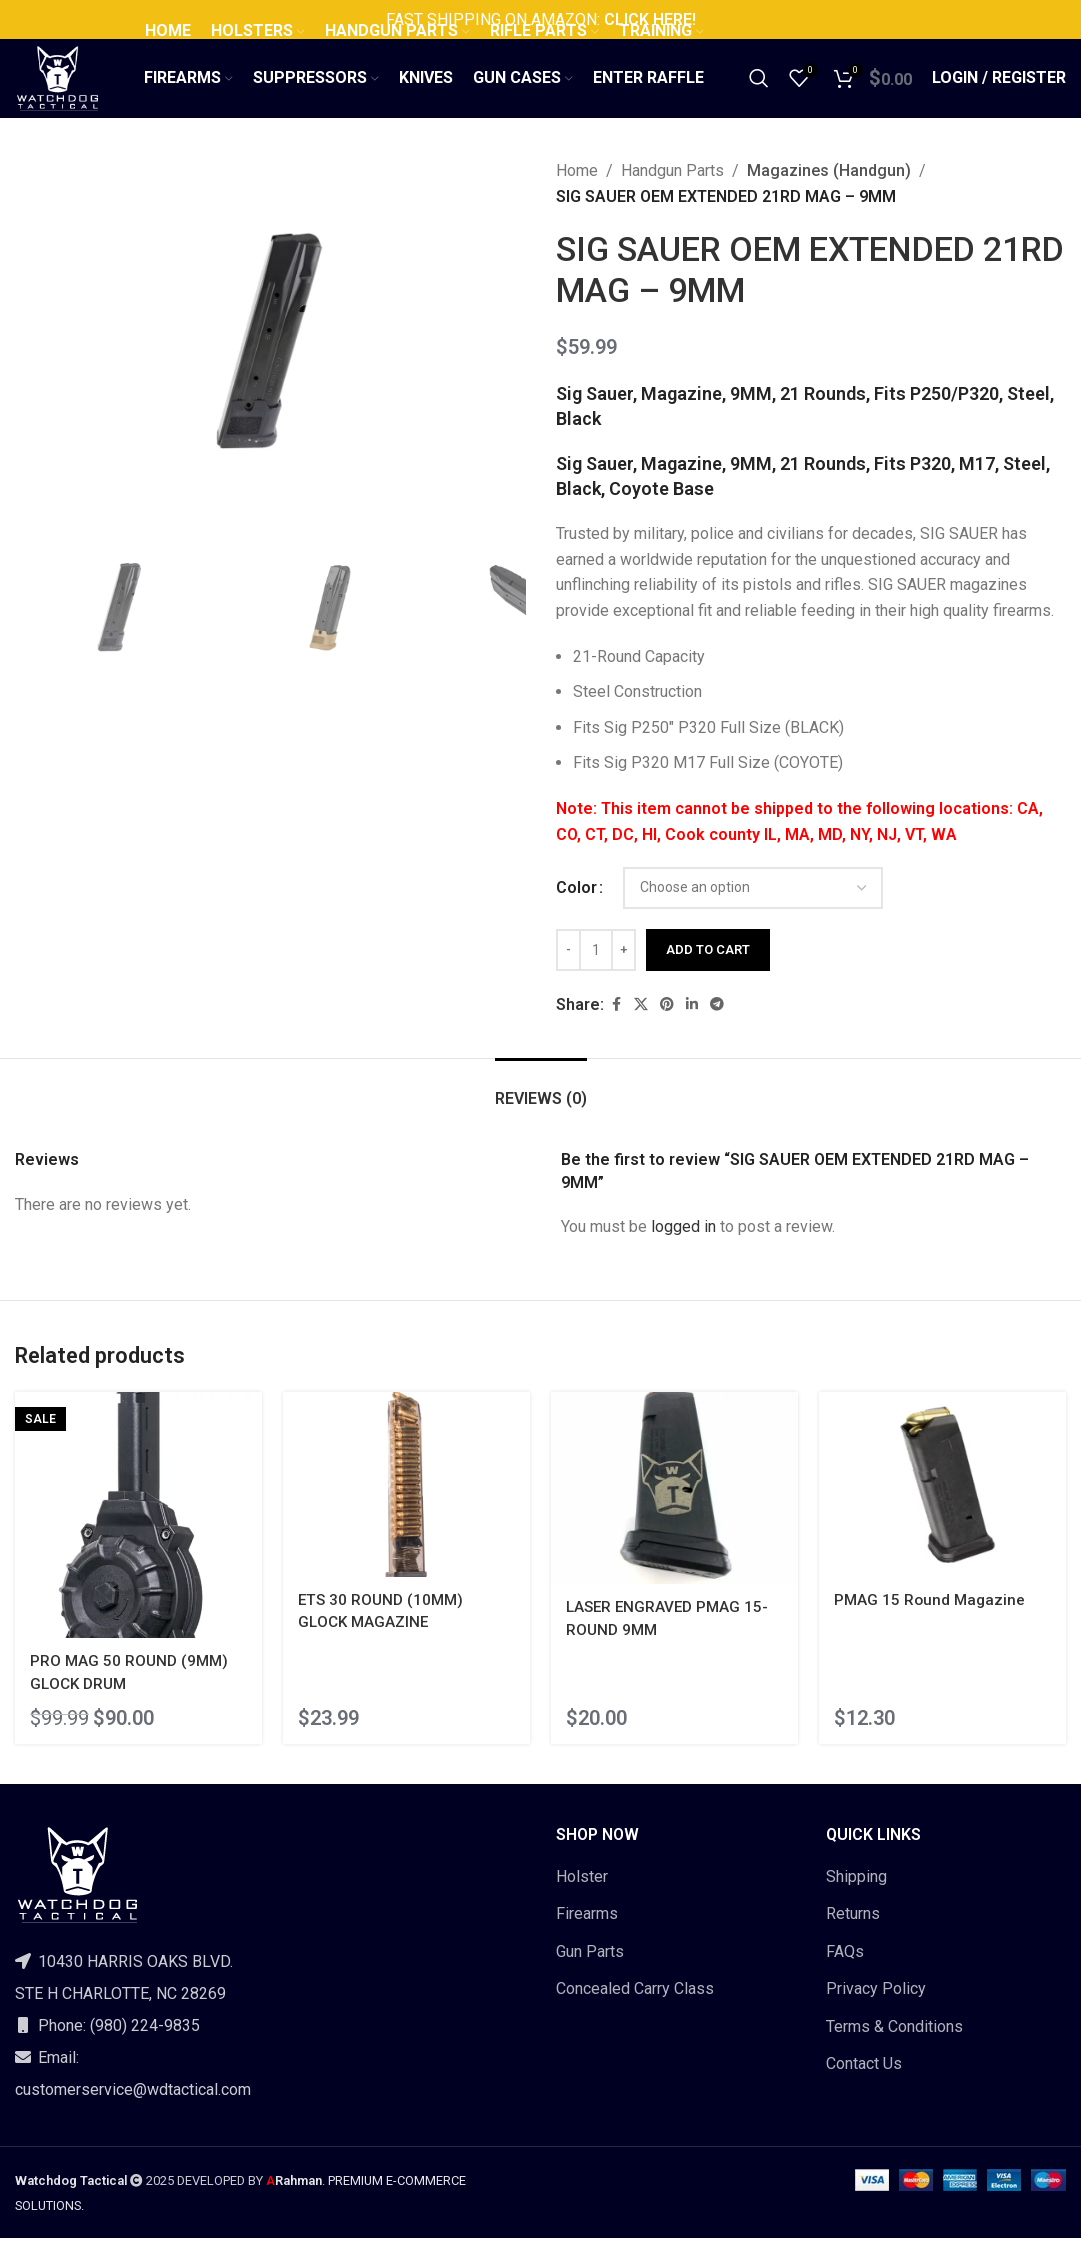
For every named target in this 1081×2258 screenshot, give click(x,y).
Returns (853, 1934)
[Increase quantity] (623, 977)
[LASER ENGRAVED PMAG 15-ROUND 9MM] (676, 1513)
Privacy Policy (876, 2009)
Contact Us (864, 2083)
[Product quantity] (596, 977)
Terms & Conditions (894, 2046)
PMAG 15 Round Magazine (938, 1621)
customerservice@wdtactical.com (133, 2109)
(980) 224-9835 (145, 2045)
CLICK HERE (646, 19)
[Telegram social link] (717, 1031)
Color (576, 914)
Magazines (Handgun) (823, 197)
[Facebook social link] (616, 1031)
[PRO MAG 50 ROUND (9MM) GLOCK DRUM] (135, 1539)
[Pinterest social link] (667, 1031)
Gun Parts (590, 1971)
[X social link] (641, 1031)
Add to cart (708, 976)
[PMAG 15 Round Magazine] (946, 1509)
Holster (582, 1896)
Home (577, 197)
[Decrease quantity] (568, 977)
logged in (683, 1253)
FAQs (845, 1971)
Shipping (856, 1896)
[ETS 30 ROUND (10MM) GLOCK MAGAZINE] (405, 1509)
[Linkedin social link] (692, 1031)
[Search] (759, 93)
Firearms (587, 1934)
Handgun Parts (672, 197)
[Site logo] (73, 91)
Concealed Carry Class (635, 2009)
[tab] (541, 1115)
